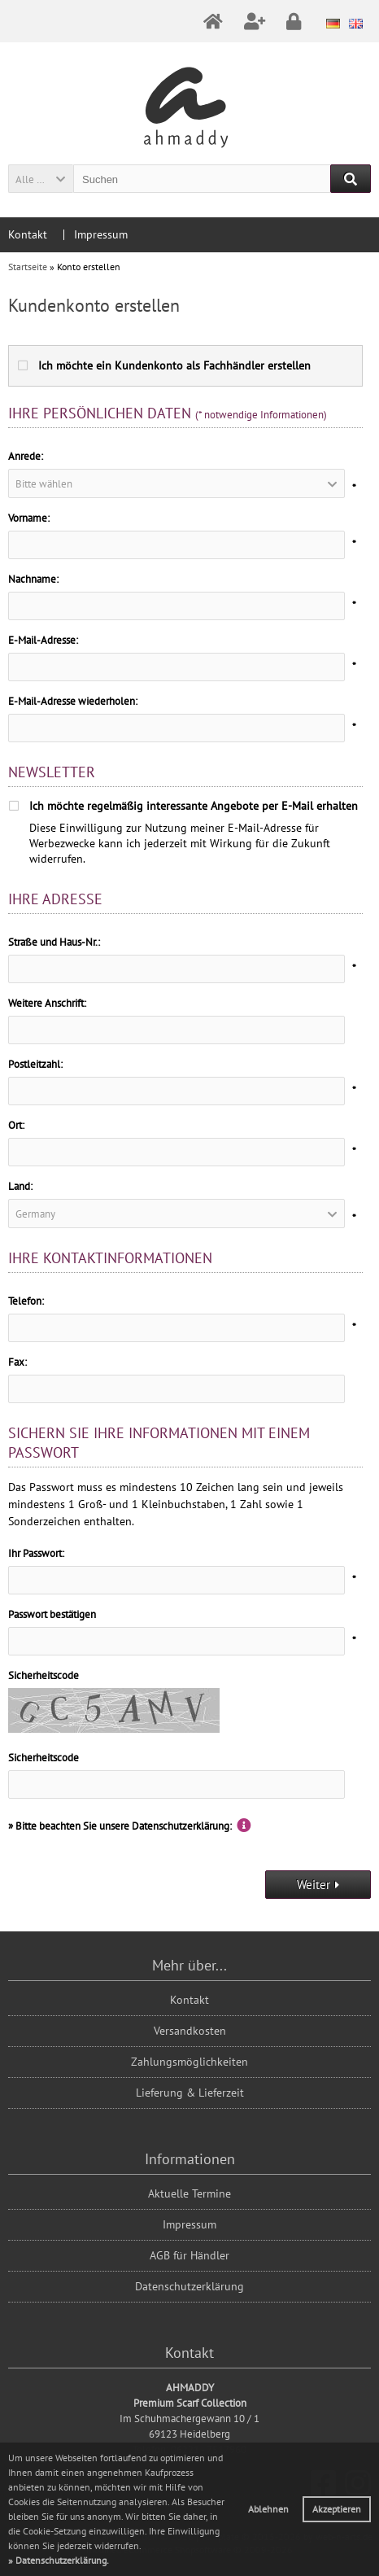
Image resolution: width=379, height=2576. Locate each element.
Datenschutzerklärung (189, 2286)
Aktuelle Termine (189, 2193)
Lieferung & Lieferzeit (190, 2092)
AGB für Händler (189, 2255)
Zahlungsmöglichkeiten (189, 2061)
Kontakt (27, 234)
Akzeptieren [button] (336, 2509)
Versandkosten (190, 2030)
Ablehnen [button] (268, 2509)
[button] (40, 178)
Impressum (101, 234)
